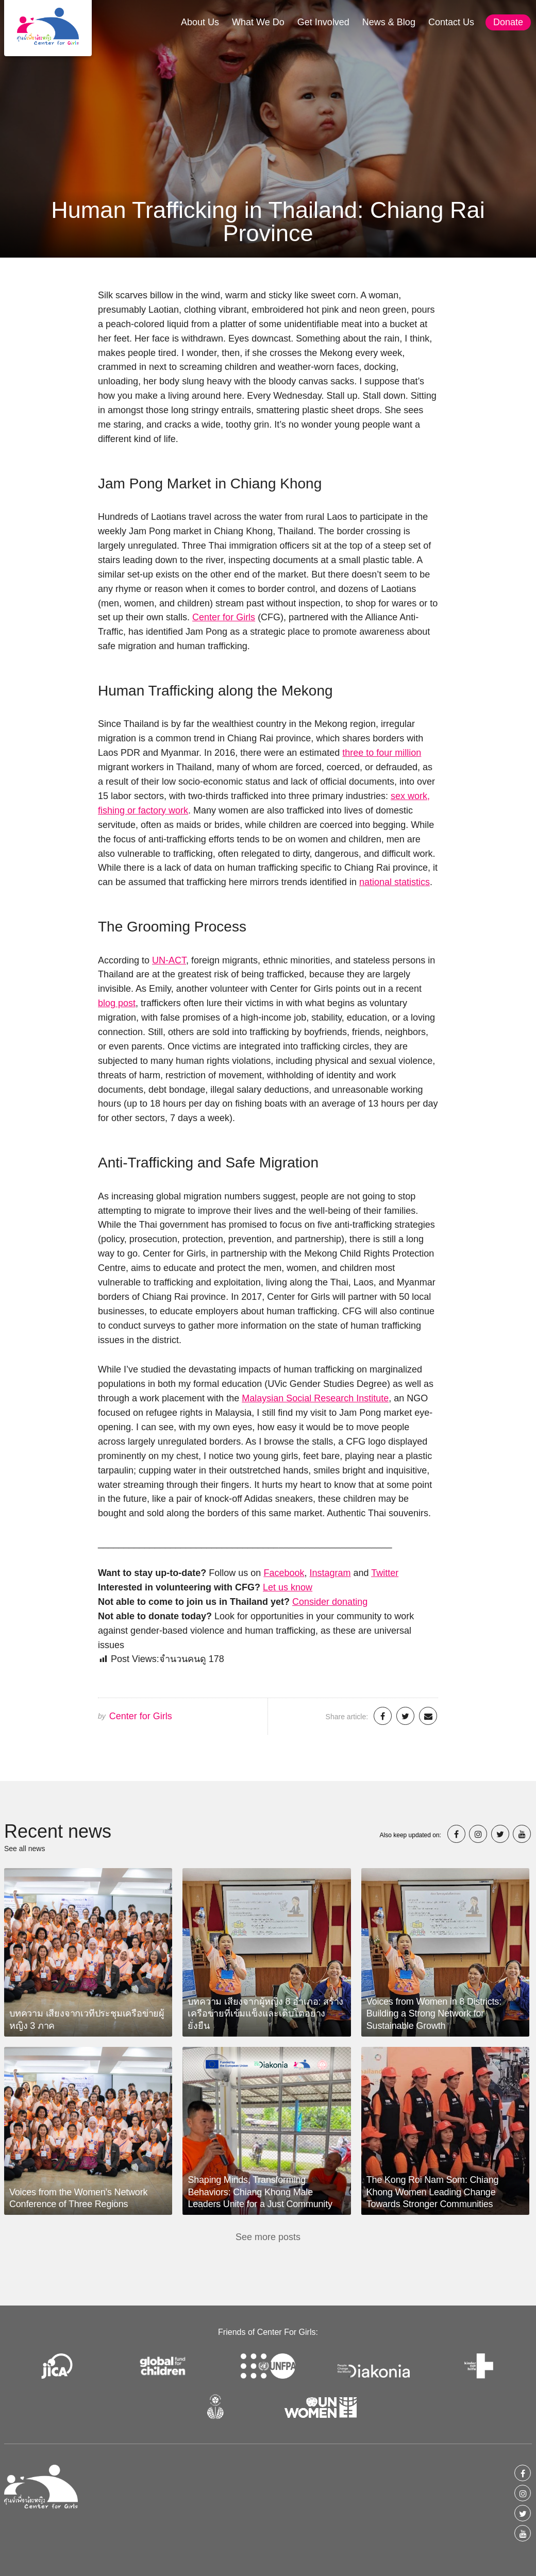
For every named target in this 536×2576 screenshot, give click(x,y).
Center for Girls (223, 617)
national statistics (394, 882)
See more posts (268, 2237)
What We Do (258, 22)
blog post (117, 1003)
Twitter (384, 1573)
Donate (508, 22)
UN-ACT (169, 960)
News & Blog (388, 22)
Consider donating (329, 1602)
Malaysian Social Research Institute (315, 1398)
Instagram (329, 1573)
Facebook (283, 1573)
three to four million (381, 753)
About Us (200, 22)
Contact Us (451, 22)
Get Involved (323, 22)
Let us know (287, 1587)
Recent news (57, 1831)
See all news (24, 1848)
